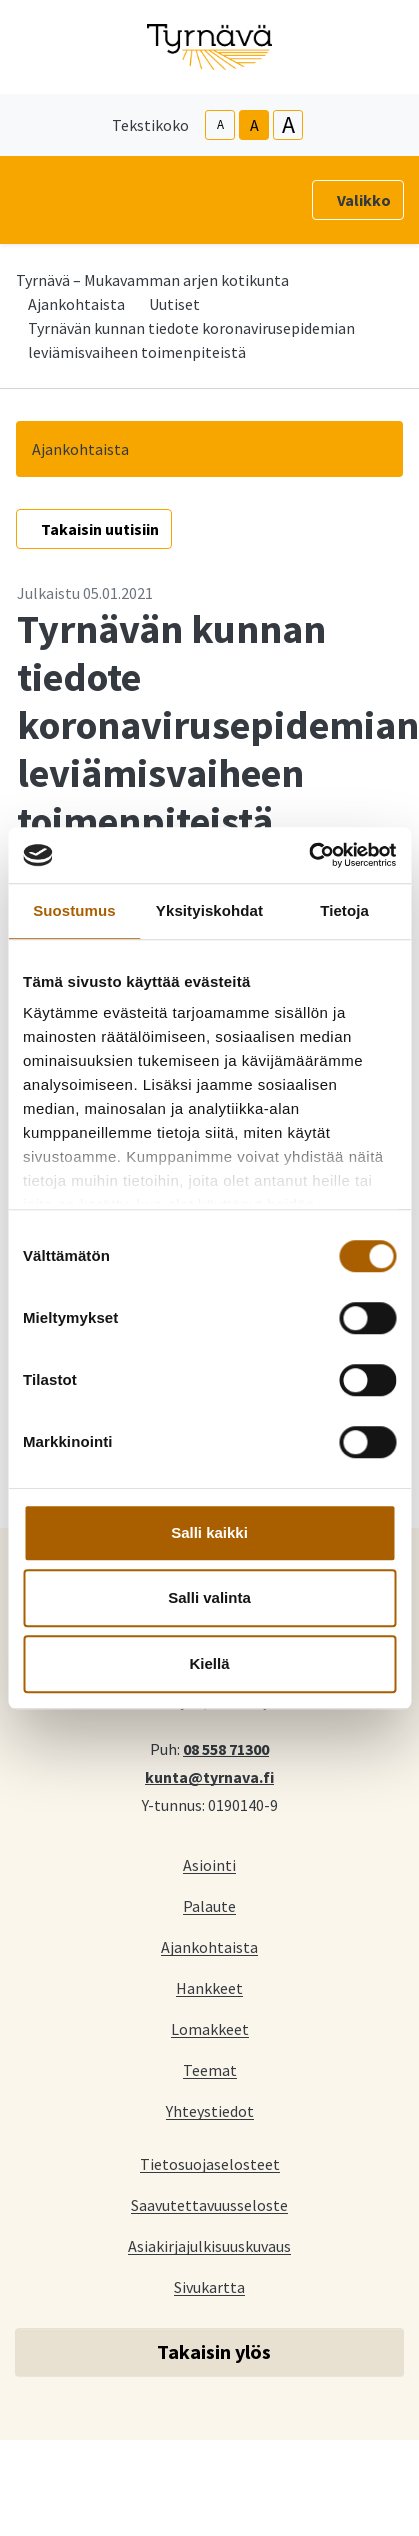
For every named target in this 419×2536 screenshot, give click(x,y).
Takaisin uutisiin (100, 529)
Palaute (209, 1905)
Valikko (364, 200)
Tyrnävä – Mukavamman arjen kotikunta (152, 280)
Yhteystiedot (210, 2110)
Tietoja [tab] (344, 910)
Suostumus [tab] (74, 910)
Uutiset (174, 304)
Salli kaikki (209, 1532)
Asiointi (209, 1864)
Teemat (210, 2069)
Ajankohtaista (76, 304)
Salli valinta (209, 1597)
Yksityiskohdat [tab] (209, 910)
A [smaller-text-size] (220, 124)
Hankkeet (209, 1987)
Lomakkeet (210, 2028)
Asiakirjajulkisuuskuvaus (209, 2245)
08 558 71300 (226, 1748)
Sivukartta (209, 2286)
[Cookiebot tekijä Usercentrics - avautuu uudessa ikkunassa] (308, 855)
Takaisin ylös (214, 2351)
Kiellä (209, 1663)
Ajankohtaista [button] (80, 449)
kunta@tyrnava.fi (209, 1776)
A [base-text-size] (254, 125)
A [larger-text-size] (288, 125)
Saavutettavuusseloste (209, 2204)
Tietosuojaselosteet (210, 2163)
